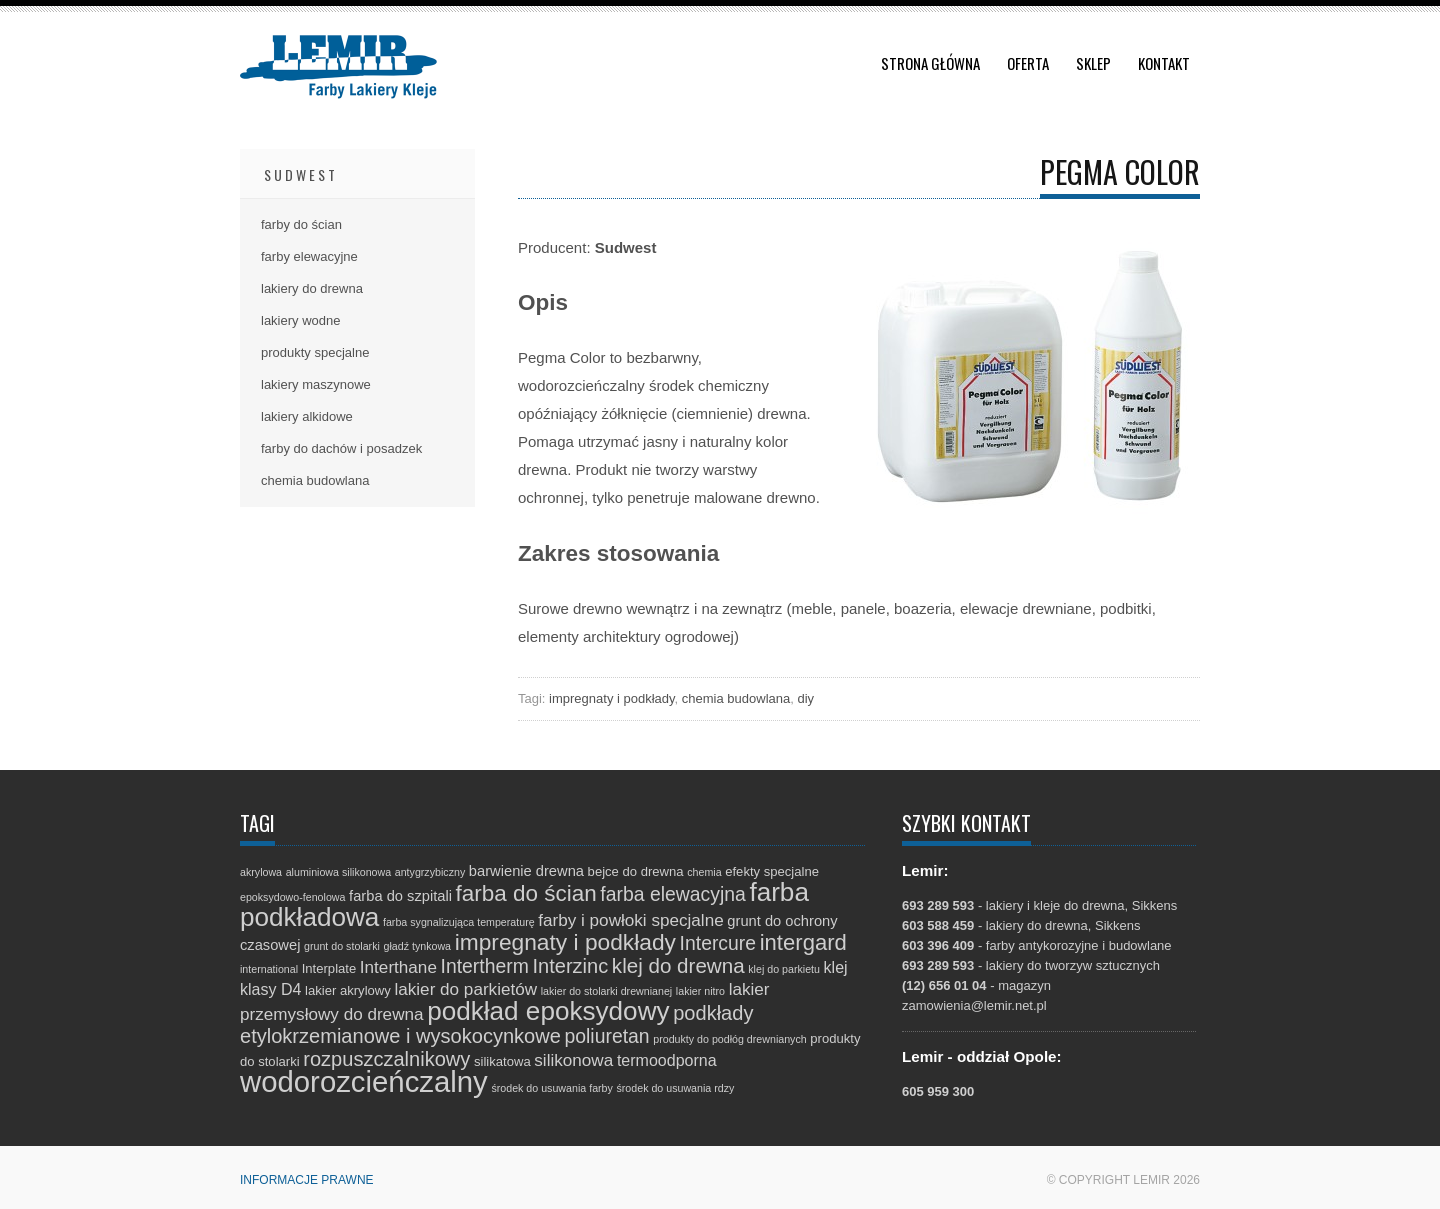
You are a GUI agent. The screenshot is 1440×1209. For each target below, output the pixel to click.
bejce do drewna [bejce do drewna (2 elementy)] (636, 871)
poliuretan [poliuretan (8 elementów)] (607, 1036)
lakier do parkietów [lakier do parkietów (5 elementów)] (465, 989)
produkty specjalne (315, 352)
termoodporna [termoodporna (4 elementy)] (667, 1060)
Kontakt (1164, 63)
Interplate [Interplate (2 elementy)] (329, 968)
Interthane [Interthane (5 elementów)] (398, 967)
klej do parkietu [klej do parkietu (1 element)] (784, 969)
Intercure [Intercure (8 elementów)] (718, 943)
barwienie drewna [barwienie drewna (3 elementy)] (526, 871)
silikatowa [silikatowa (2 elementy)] (502, 1061)
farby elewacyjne (309, 256)
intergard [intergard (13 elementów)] (803, 942)
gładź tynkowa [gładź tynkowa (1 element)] (418, 946)
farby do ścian (301, 224)
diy (805, 698)
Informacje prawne (307, 1180)
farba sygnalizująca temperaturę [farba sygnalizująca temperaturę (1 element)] (459, 922)
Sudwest (301, 174)
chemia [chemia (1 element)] (704, 872)
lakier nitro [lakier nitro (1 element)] (700, 991)
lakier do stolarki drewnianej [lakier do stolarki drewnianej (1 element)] (607, 991)
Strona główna (930, 63)
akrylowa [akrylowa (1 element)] (261, 872)
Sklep (1093, 63)
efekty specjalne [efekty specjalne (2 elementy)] (772, 871)
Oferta (1028, 63)
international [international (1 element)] (269, 969)
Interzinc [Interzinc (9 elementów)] (570, 966)
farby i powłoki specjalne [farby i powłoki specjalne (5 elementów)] (630, 920)
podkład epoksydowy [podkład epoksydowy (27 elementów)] (548, 1011)
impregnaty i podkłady (612, 698)
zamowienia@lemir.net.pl (974, 1005)
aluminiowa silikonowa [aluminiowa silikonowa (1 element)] (338, 872)
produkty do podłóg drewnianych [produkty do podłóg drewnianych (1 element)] (729, 1039)
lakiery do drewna (312, 288)
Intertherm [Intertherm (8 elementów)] (485, 966)
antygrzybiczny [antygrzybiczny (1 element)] (430, 872)
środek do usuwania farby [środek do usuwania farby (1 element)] (551, 1088)
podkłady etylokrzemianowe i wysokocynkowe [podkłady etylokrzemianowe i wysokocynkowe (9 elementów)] (496, 1024)
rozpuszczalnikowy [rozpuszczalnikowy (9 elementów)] (386, 1059)
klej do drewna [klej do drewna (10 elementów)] (678, 965)
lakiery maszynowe (316, 384)
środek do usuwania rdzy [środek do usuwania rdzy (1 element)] (675, 1088)
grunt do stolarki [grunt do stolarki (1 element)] (342, 946)
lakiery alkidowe (307, 416)
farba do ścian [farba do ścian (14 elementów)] (526, 893)
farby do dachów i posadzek (341, 448)
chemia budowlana (736, 698)
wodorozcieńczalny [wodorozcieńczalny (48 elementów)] (364, 1081)
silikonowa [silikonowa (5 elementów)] (573, 1060)
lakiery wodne (301, 320)
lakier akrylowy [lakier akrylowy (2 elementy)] (348, 990)
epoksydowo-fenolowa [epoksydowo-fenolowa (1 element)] (292, 897)
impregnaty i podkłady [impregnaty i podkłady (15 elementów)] (565, 942)
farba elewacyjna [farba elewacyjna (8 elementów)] (672, 894)
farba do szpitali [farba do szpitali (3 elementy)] (400, 896)
